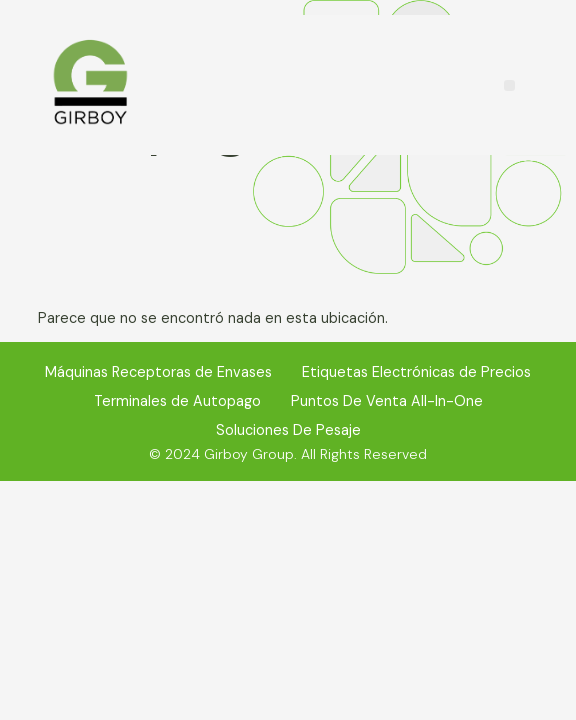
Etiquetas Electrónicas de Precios (416, 372)
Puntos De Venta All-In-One (387, 401)
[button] (509, 85)
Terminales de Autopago (177, 401)
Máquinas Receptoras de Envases (158, 372)
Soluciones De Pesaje (288, 430)
